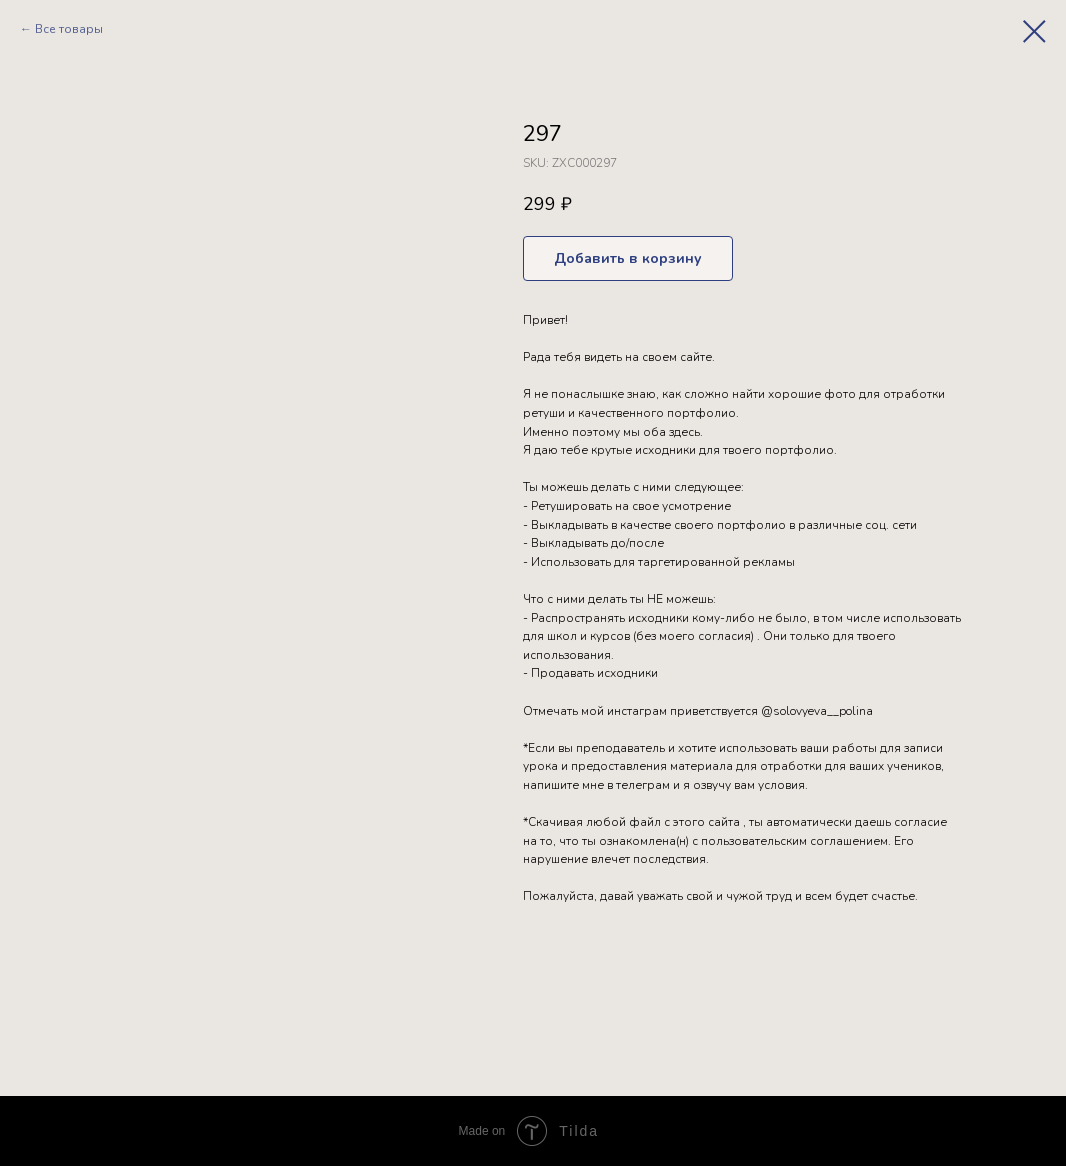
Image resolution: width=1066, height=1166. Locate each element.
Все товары (69, 29)
